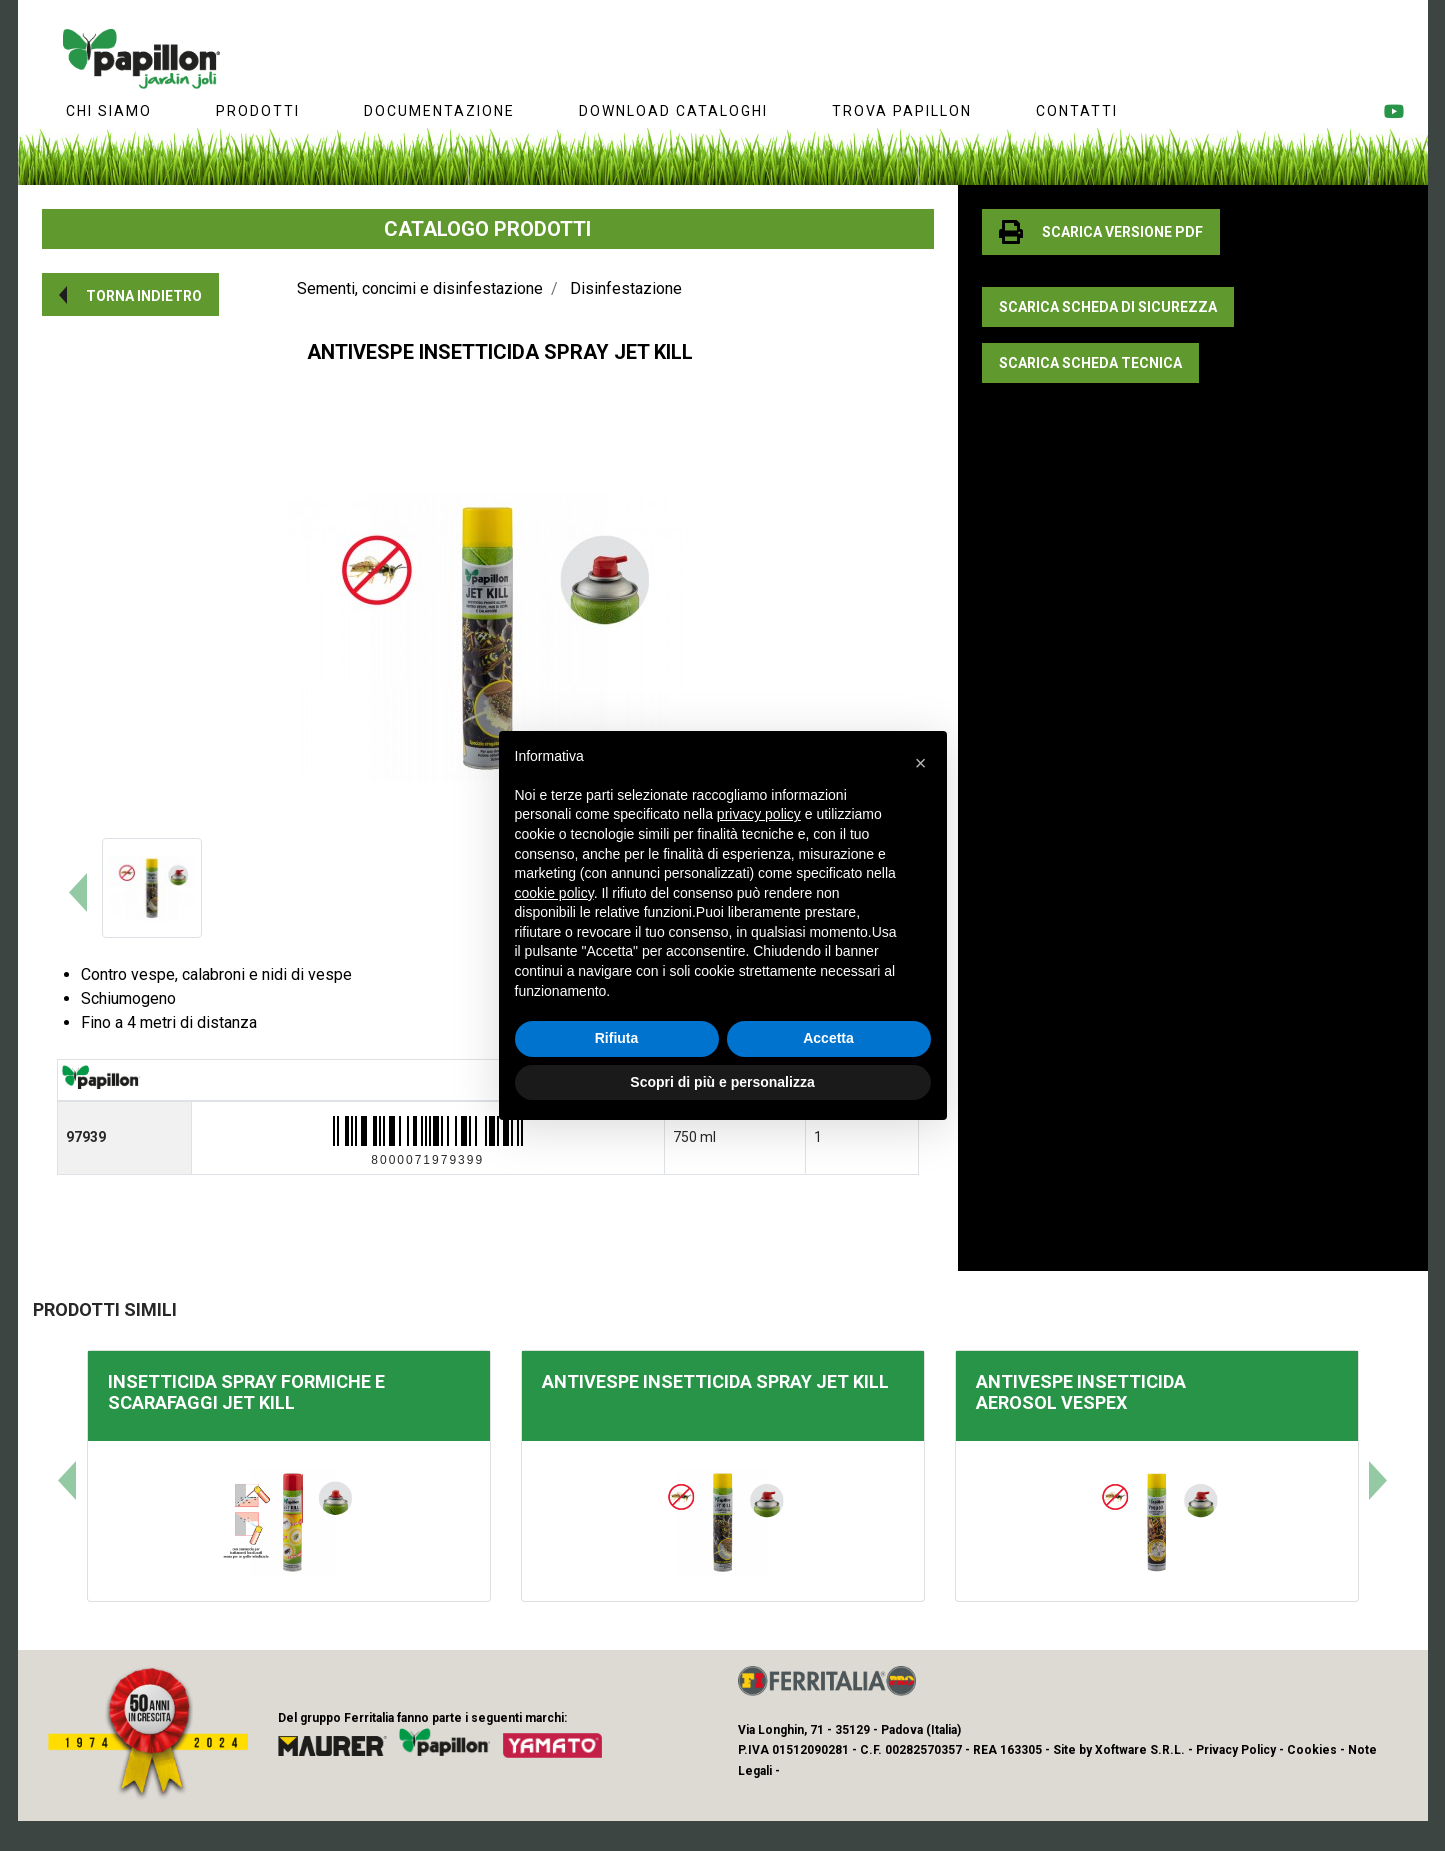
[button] (130, 294)
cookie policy (554, 893)
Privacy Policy (1236, 1750)
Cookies (1312, 1750)
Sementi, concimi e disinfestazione (420, 288)
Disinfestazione (626, 288)
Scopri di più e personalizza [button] (722, 1082)
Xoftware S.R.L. (1140, 1750)
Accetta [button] (828, 1038)
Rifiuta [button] (617, 1038)
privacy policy (759, 814)
